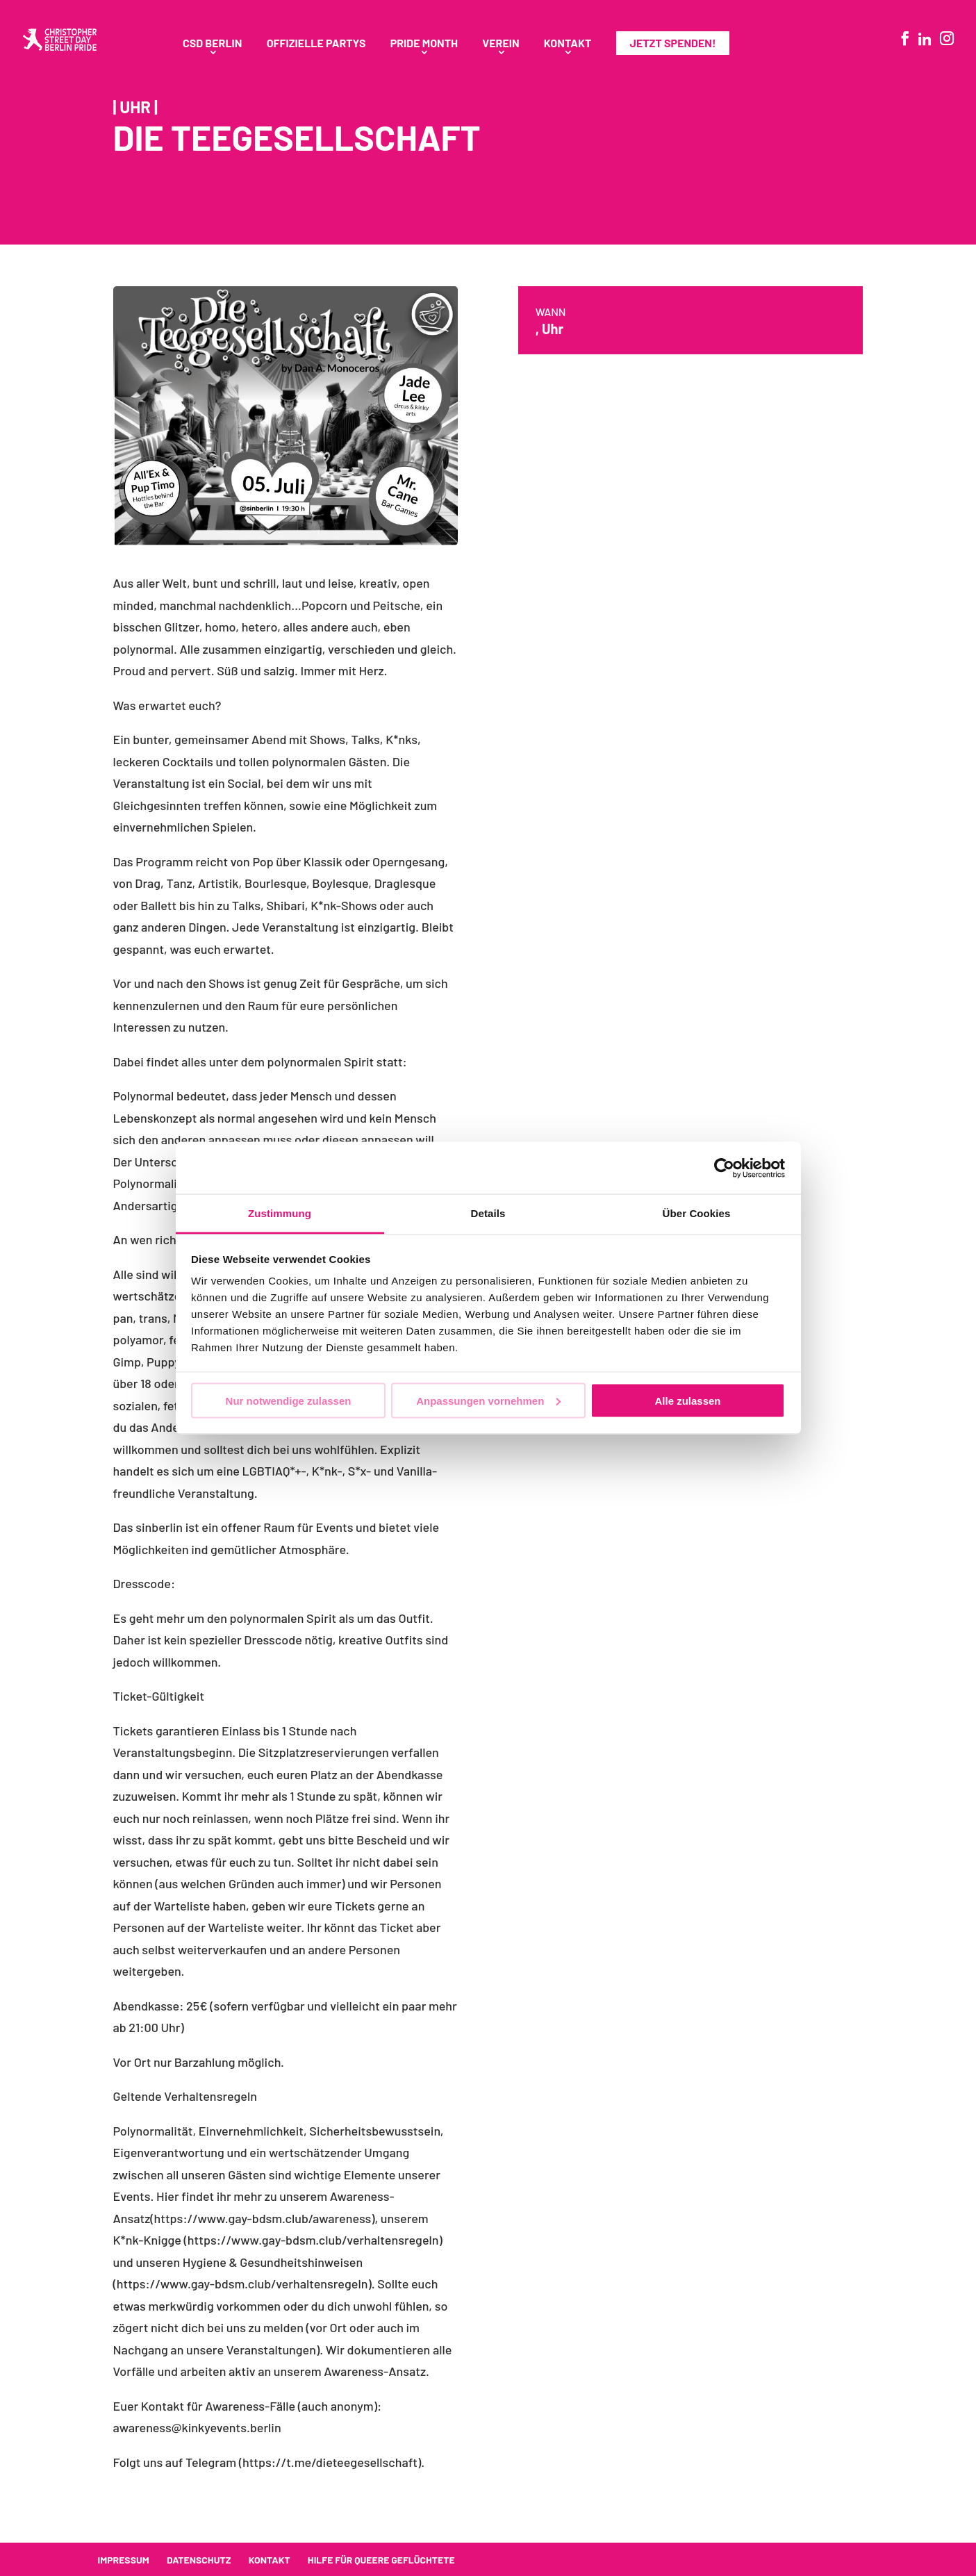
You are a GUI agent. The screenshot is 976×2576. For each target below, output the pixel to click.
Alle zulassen (687, 1400)
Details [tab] (488, 1213)
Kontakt (568, 43)
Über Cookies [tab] (697, 1213)
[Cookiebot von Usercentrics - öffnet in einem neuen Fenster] (724, 1167)
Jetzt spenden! (673, 42)
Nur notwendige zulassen (288, 1400)
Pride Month (424, 43)
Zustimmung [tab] (279, 1213)
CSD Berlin (212, 43)
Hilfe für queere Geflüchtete (381, 2560)
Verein (500, 43)
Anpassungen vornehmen (488, 1400)
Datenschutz (199, 2560)
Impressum (123, 2560)
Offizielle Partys (316, 43)
